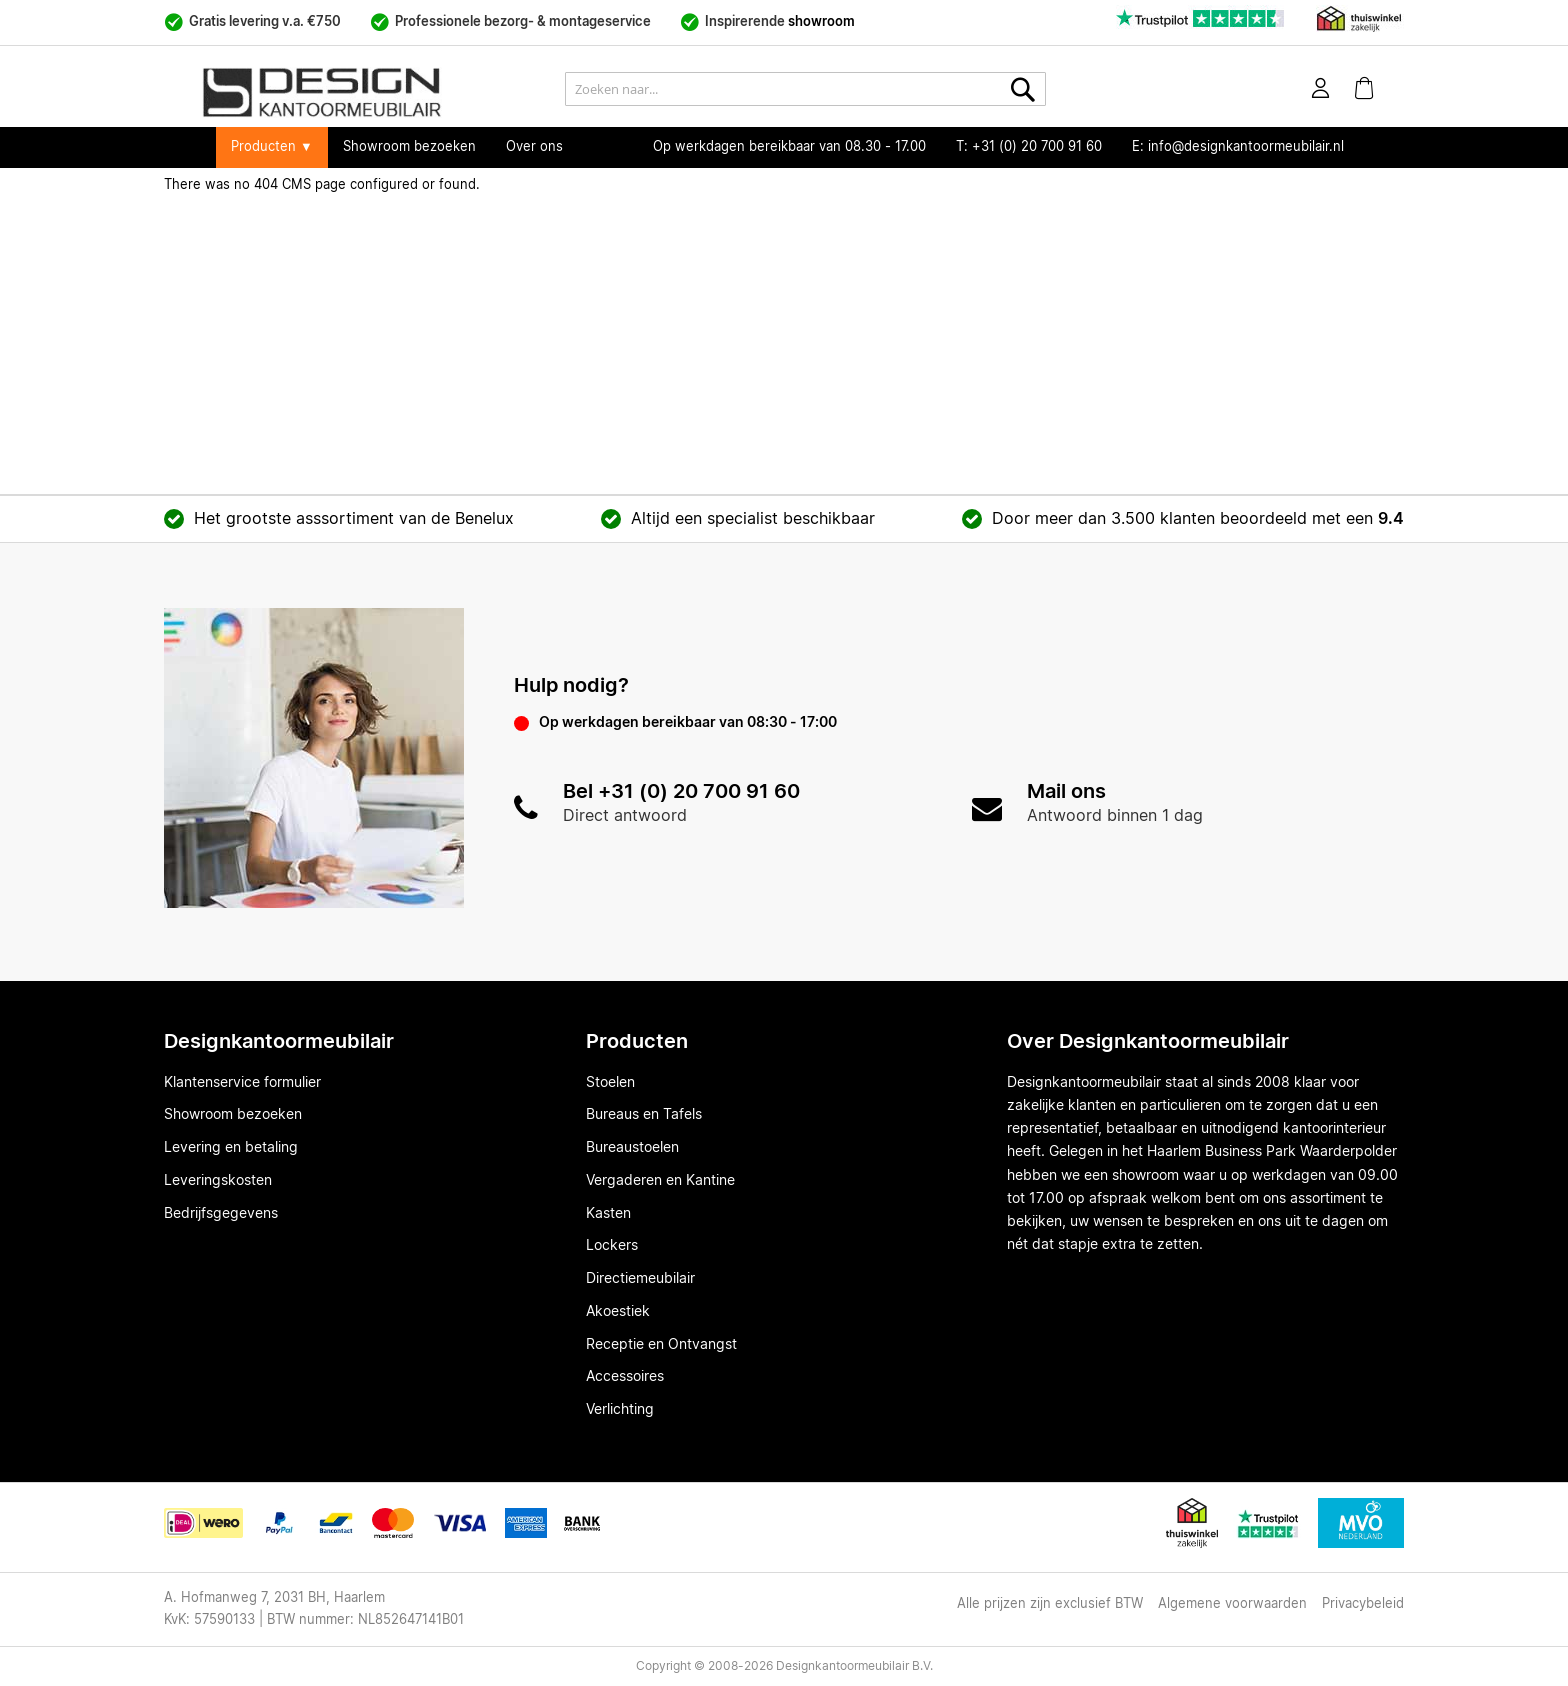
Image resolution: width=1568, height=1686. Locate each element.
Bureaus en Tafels (644, 1115)
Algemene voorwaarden (1232, 1604)
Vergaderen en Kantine (660, 1181)
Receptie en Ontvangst (661, 1345)
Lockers (612, 1246)
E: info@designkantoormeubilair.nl (1238, 147)
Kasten (608, 1214)
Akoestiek (618, 1312)
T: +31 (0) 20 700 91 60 (1029, 147)
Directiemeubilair (640, 1279)
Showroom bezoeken (409, 147)
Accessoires (625, 1377)
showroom (821, 22)
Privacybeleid (1363, 1604)
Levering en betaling (231, 1148)
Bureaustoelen (632, 1148)
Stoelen (610, 1083)
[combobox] (805, 89)
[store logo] (369, 92)
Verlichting (620, 1410)
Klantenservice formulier (242, 1083)
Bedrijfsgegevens (221, 1214)
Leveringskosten (218, 1181)
